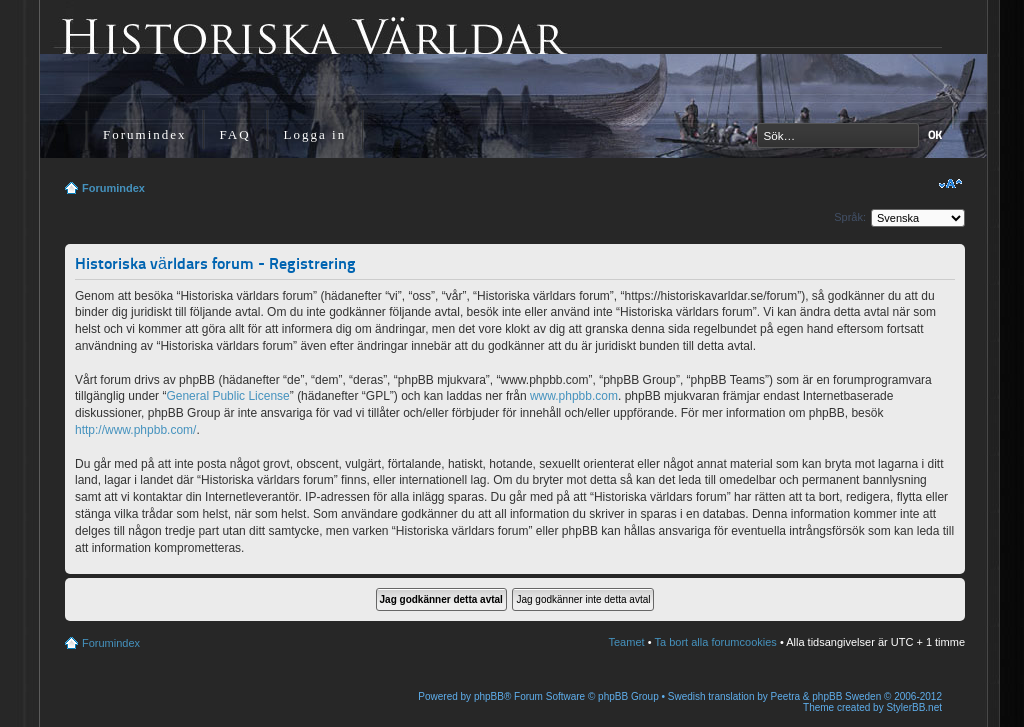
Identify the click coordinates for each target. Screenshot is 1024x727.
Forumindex (145, 134)
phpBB (489, 696)
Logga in (315, 134)
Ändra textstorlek (950, 184)
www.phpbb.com (574, 396)
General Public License (227, 396)
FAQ (235, 134)
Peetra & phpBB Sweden (826, 696)
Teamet (627, 642)
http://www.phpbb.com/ (135, 430)
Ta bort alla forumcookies (716, 642)
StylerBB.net (914, 707)
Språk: (850, 217)
